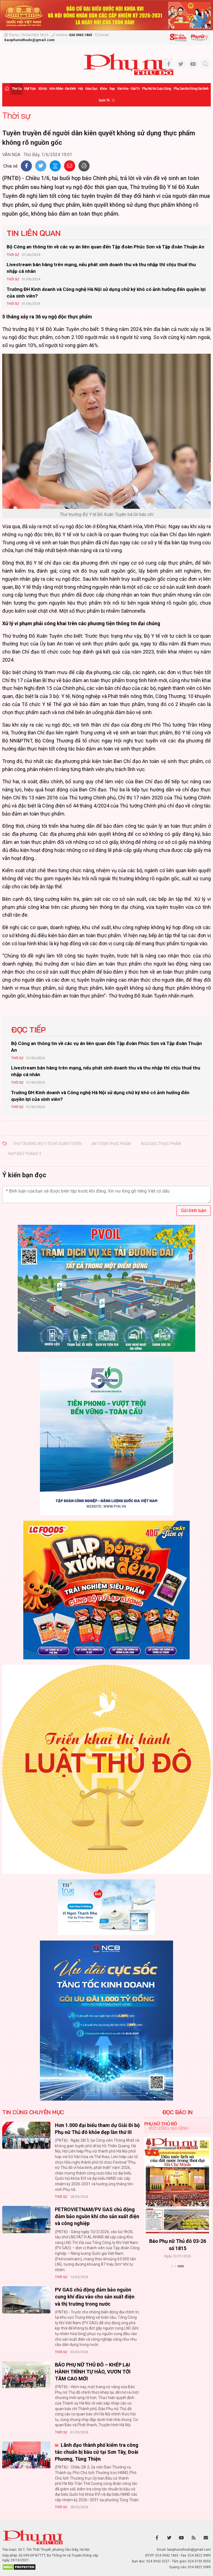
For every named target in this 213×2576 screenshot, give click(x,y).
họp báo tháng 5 (24, 1153)
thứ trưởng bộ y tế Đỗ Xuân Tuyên (47, 1143)
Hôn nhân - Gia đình (62, 89)
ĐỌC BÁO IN (177, 2112)
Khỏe (103, 89)
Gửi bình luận (193, 1210)
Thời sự (17, 89)
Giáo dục (91, 89)
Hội (80, 89)
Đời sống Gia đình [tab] (168, 2128)
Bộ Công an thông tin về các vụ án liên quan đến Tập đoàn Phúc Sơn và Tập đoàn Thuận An (105, 247)
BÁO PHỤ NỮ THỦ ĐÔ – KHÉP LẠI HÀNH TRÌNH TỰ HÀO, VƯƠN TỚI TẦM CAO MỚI (93, 2372)
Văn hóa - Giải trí (128, 89)
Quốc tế (104, 100)
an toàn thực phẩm (111, 1143)
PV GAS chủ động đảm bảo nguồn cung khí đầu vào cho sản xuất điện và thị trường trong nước (95, 2296)
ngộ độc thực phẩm (161, 1143)
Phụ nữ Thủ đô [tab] (160, 2123)
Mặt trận (30, 89)
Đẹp (112, 89)
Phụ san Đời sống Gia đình (191, 89)
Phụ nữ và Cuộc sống (156, 89)
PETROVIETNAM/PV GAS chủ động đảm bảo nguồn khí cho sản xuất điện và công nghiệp (97, 2216)
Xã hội (42, 89)
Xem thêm (177, 2276)
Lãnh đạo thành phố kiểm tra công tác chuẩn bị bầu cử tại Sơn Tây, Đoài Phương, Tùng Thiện (96, 2452)
